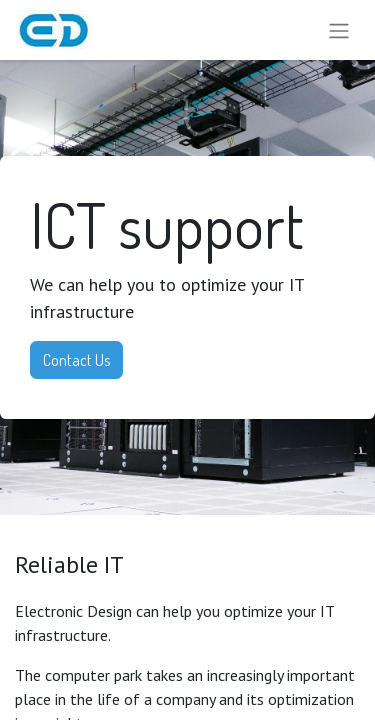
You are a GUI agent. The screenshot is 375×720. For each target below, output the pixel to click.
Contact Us (76, 360)
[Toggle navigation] (339, 30)
